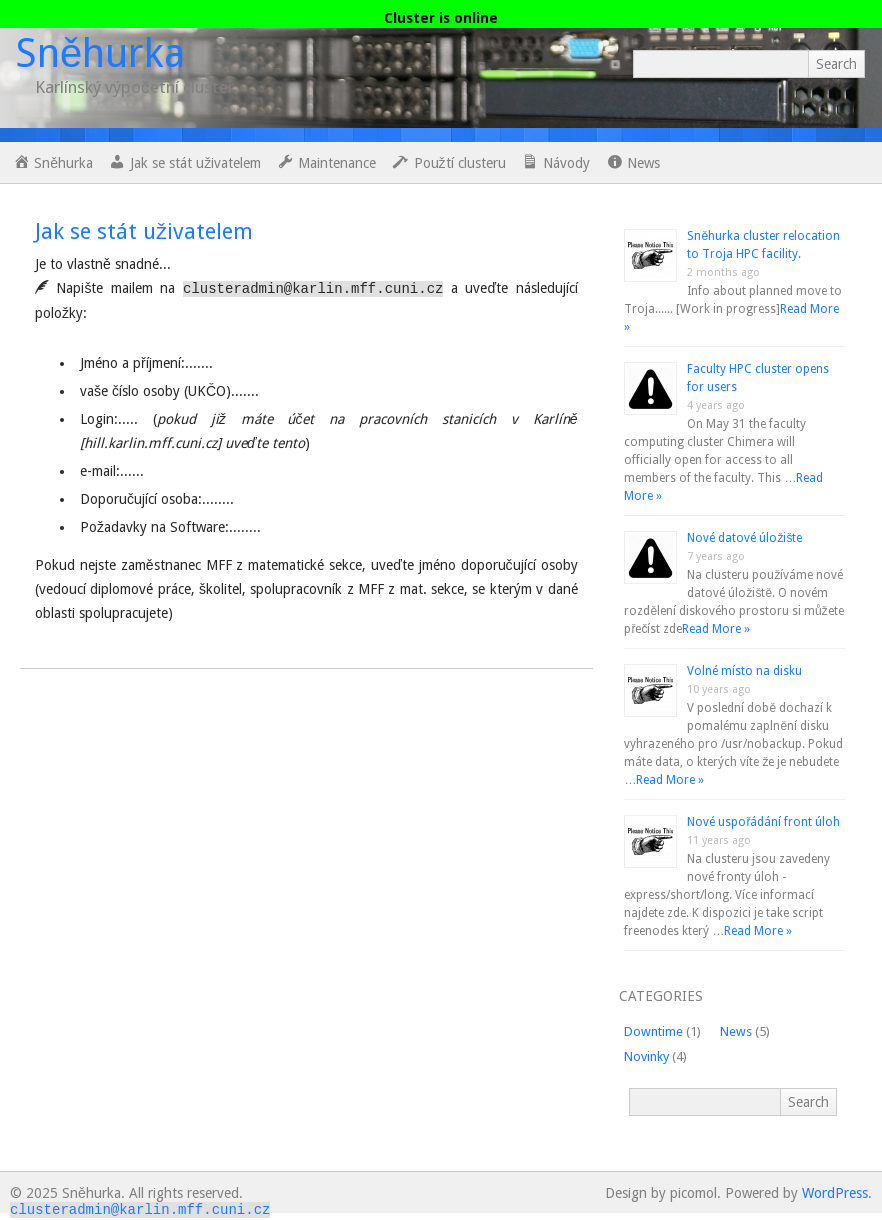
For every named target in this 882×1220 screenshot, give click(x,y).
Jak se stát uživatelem (144, 231)
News (736, 1031)
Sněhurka (100, 53)
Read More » (716, 629)
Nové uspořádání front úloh (763, 822)
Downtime (653, 1031)
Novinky (646, 1056)
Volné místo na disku (744, 671)
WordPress (835, 1193)
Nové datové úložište (744, 538)
